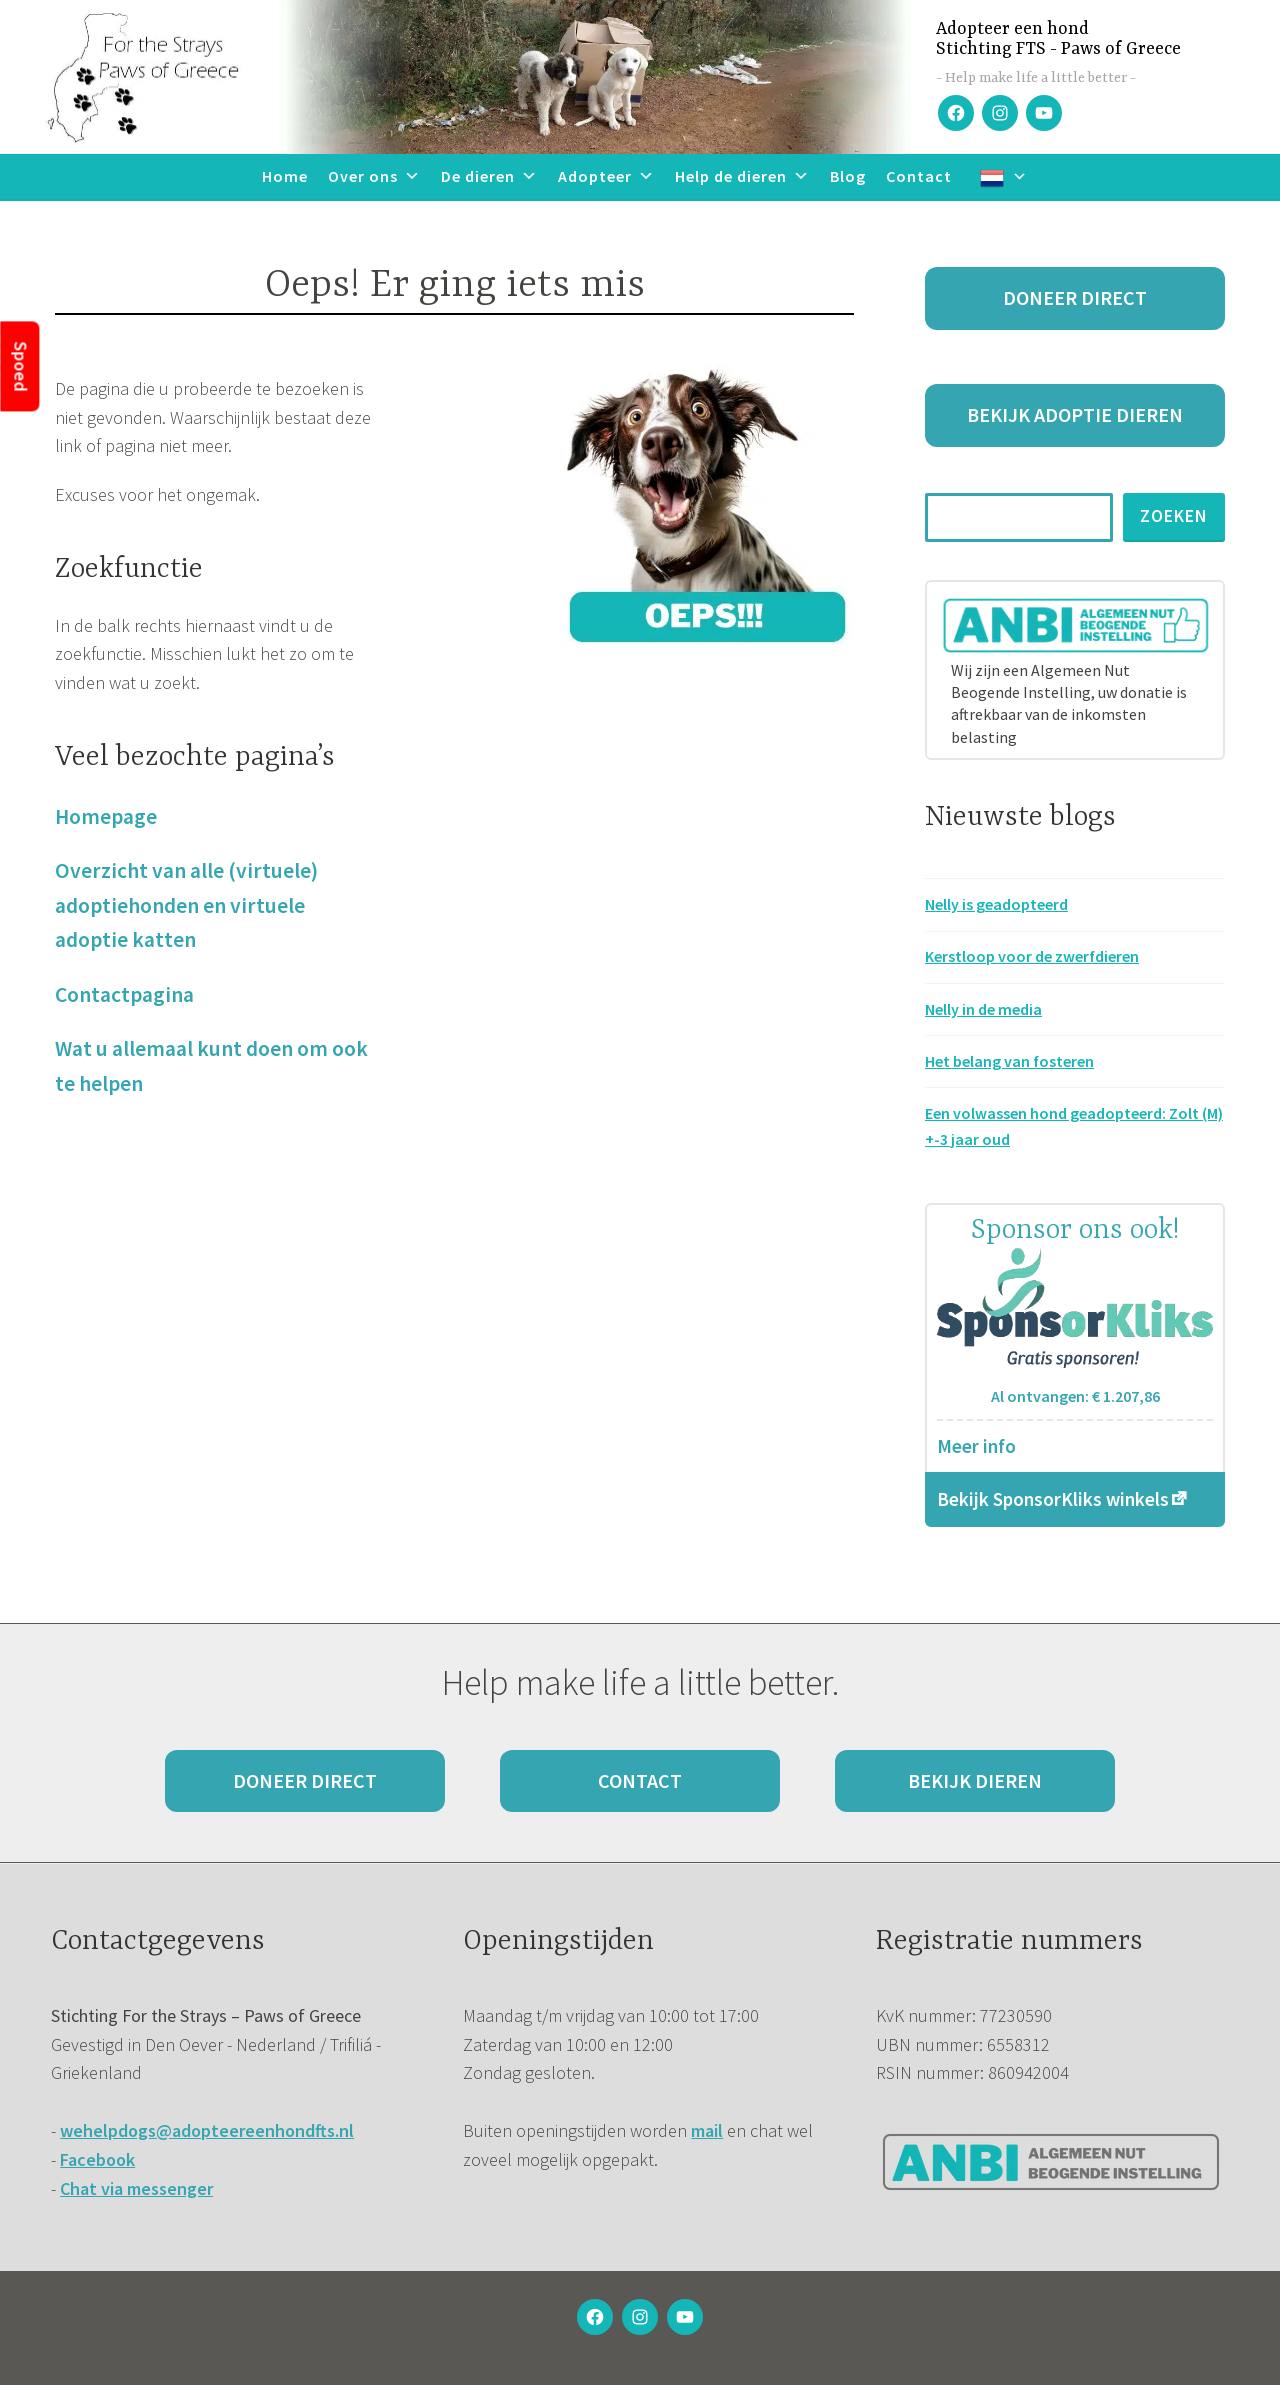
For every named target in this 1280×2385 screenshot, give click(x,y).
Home (285, 176)
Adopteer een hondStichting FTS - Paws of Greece (1058, 39)
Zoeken (1173, 515)
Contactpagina (124, 994)
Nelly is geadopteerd (996, 904)
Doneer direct (1075, 297)
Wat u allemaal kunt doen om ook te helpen (211, 1066)
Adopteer (606, 176)
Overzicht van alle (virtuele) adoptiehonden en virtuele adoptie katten (186, 905)
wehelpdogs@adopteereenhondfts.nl (207, 2130)
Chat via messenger (136, 2188)
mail (707, 2130)
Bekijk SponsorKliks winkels (1053, 1499)
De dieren (489, 176)
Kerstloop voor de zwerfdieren (1032, 956)
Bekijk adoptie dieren (1075, 414)
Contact (919, 176)
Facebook (97, 2159)
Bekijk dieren (975, 1780)
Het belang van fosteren (1009, 1061)
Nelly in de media (983, 1009)
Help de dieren (742, 176)
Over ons (374, 176)
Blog (848, 176)
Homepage (106, 816)
